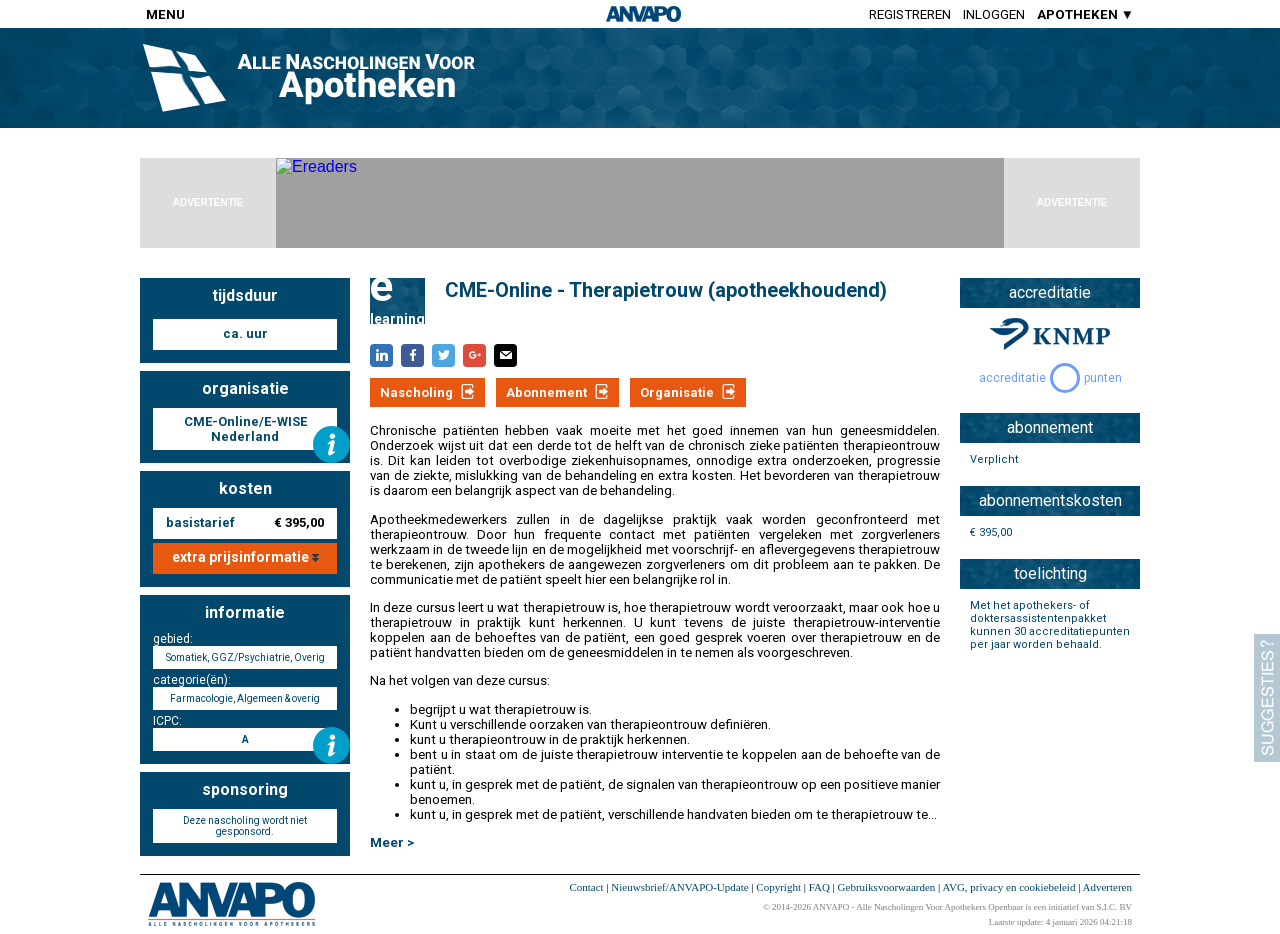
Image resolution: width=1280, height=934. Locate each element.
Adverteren (1107, 887)
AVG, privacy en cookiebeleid (1008, 887)
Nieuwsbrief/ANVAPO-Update (679, 887)
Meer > (392, 842)
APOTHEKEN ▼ (1085, 14)
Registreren (910, 14)
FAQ (819, 887)
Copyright (778, 887)
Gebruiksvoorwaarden (887, 887)
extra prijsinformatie (245, 557)
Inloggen (994, 14)
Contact (586, 887)
